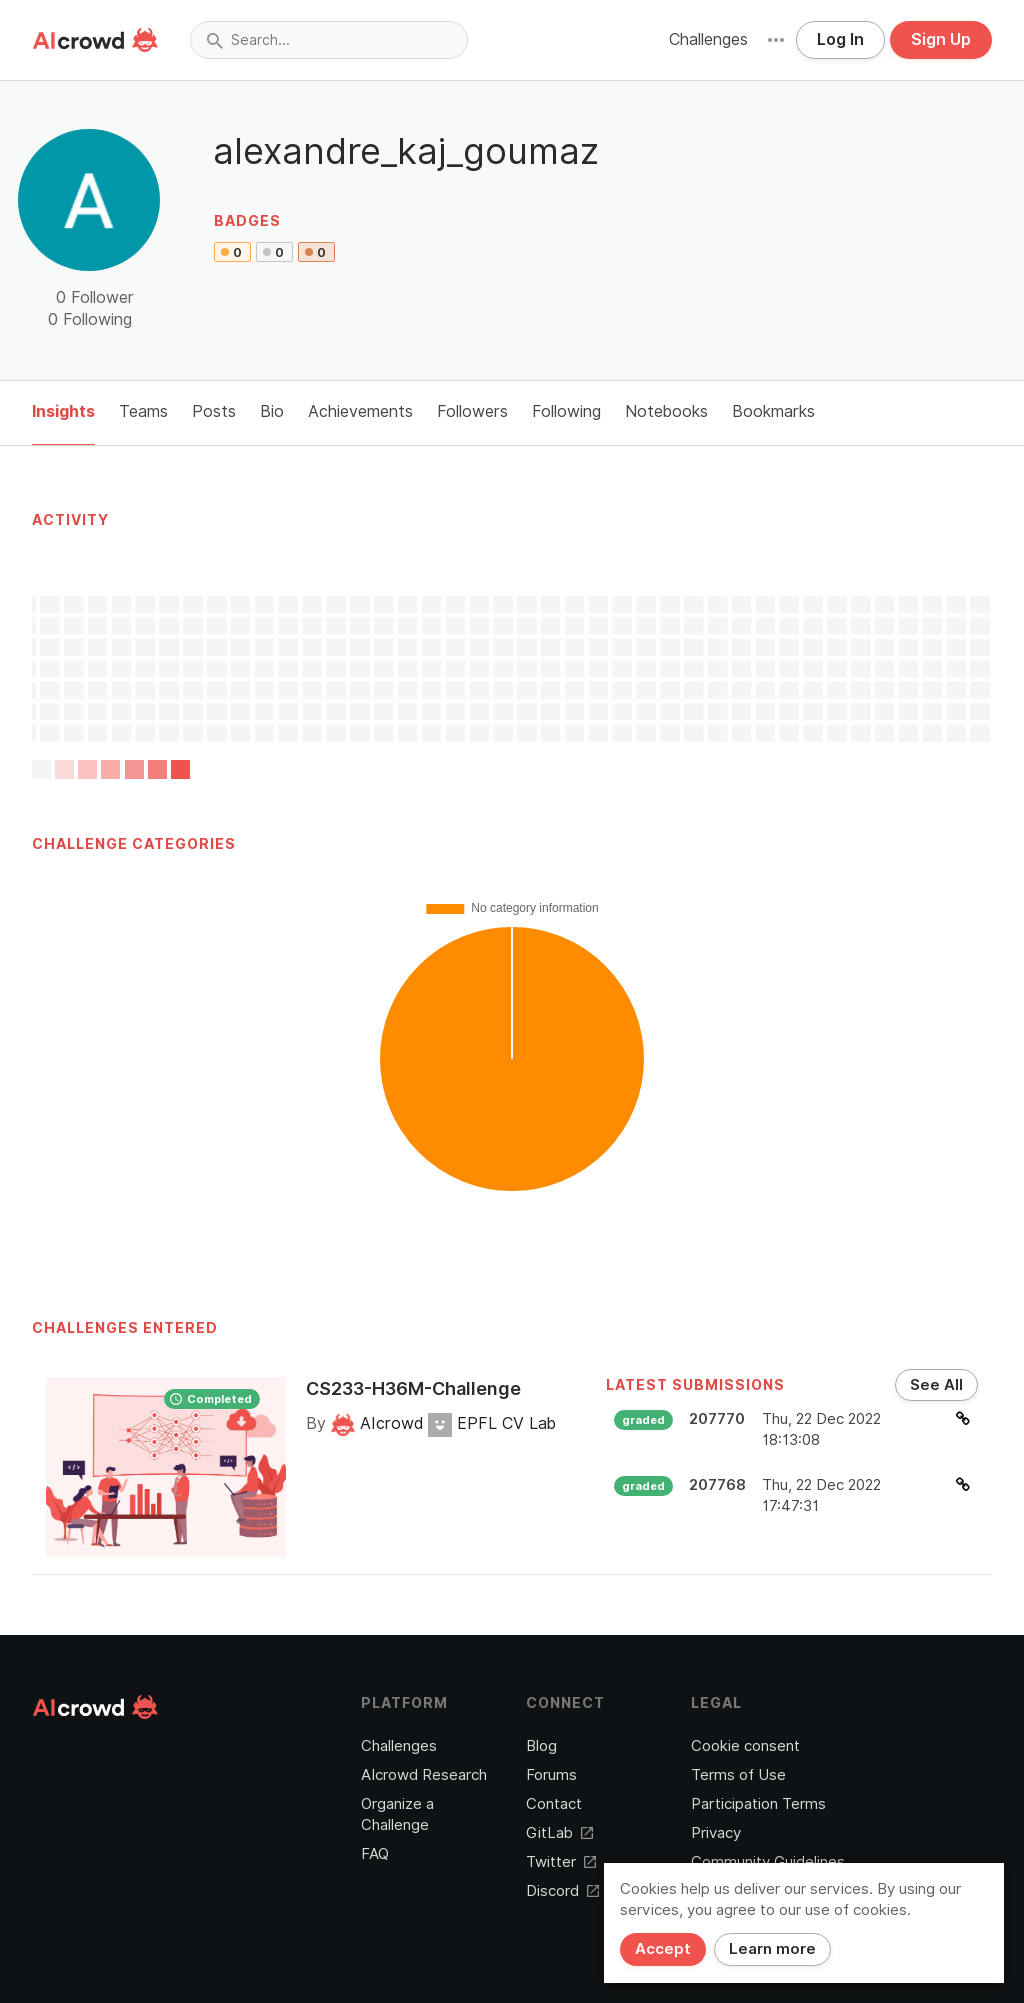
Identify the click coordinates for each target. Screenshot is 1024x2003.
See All (936, 1385)
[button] (776, 40)
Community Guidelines (768, 1862)
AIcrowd (379, 1423)
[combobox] (329, 40)
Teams (143, 411)
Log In (840, 39)
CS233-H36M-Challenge (413, 1388)
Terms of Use (738, 1775)
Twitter (561, 1862)
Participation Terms (758, 1804)
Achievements (360, 411)
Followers (472, 411)
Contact (554, 1804)
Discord (562, 1891)
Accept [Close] (663, 1949)
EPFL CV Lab (492, 1423)
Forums (551, 1775)
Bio (272, 411)
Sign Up (941, 39)
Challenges (708, 39)
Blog (541, 1746)
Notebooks (666, 411)
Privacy (716, 1833)
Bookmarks (773, 411)
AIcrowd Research (424, 1775)
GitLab (559, 1833)
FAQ (375, 1854)
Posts (214, 411)
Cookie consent (745, 1746)
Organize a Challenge (397, 1814)
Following (566, 411)
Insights (63, 411)
